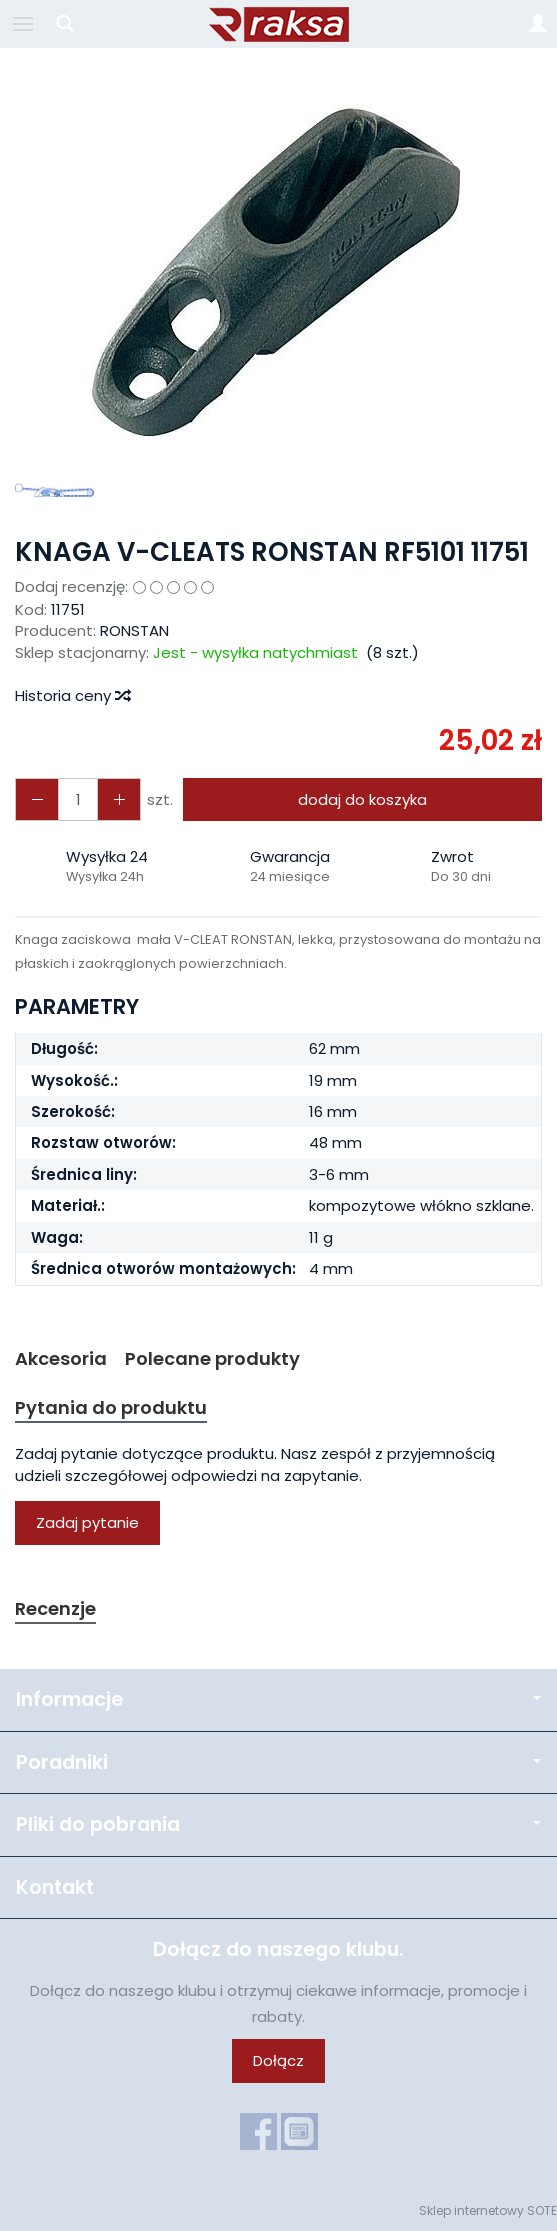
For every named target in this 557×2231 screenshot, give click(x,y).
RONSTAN (134, 630)
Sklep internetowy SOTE (488, 2210)
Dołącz (278, 2060)
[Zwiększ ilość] (37, 799)
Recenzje (55, 1608)
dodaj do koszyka (362, 799)
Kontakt (55, 1887)
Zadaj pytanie (87, 1522)
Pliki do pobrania (278, 1824)
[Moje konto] (538, 24)
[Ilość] (78, 799)
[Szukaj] (65, 24)
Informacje (278, 1699)
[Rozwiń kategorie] (23, 24)
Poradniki (278, 1762)
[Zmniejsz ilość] (119, 799)
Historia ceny (72, 695)
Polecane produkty (212, 1358)
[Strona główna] (279, 24)
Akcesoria (61, 1358)
